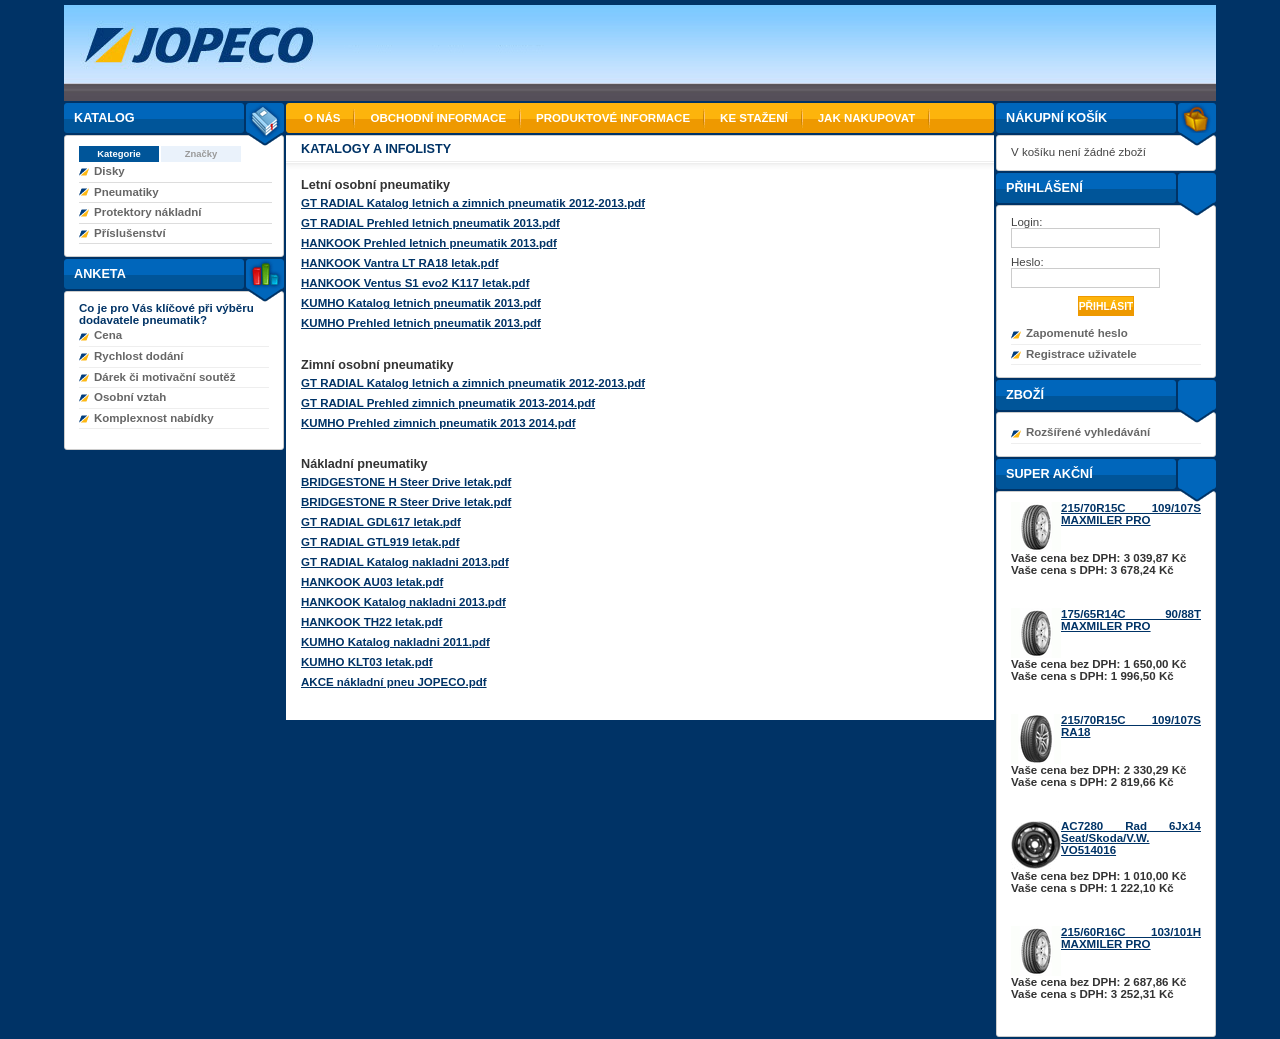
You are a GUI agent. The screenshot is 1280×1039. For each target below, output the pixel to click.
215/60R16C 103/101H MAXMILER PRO (1131, 938)
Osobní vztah (130, 397)
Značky (201, 153)
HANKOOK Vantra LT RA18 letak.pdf (400, 263)
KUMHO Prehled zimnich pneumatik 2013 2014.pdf (438, 423)
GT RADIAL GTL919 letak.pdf (380, 542)
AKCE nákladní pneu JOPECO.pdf (394, 682)
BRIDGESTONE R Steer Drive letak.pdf (406, 502)
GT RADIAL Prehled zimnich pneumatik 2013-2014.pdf (448, 403)
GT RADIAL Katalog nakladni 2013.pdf (405, 562)
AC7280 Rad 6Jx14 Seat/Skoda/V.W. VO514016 (1131, 838)
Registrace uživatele (1081, 354)
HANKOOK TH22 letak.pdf (371, 622)
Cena (108, 335)
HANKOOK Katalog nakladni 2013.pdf (403, 602)
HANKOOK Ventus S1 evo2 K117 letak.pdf (415, 283)
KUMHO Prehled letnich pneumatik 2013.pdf (421, 323)
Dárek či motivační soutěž (164, 377)
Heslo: (1029, 262)
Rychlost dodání (139, 356)
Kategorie (119, 153)
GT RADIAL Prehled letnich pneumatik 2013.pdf (430, 223)
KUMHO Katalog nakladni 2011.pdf (395, 642)
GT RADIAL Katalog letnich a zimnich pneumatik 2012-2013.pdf (473, 203)
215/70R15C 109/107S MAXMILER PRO (1131, 514)
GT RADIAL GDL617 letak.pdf (381, 522)
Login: (1028, 222)
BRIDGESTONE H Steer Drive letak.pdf (406, 482)
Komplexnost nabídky (154, 418)
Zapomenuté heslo (1077, 333)
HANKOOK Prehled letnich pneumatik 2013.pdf (429, 243)
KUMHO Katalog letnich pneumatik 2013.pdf (421, 303)
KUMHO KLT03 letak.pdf (367, 662)
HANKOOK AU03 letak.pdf (372, 582)
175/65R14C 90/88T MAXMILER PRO (1131, 620)
